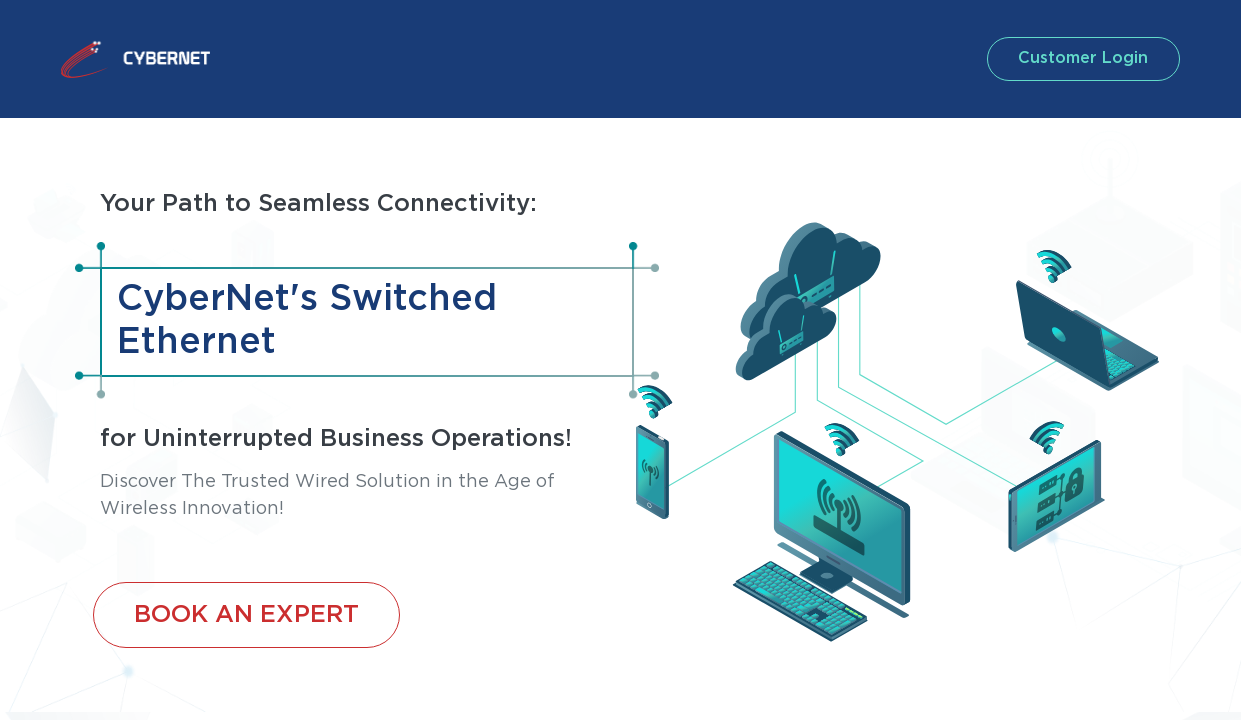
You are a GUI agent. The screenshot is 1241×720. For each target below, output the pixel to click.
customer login (1079, 58)
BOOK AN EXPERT (246, 615)
